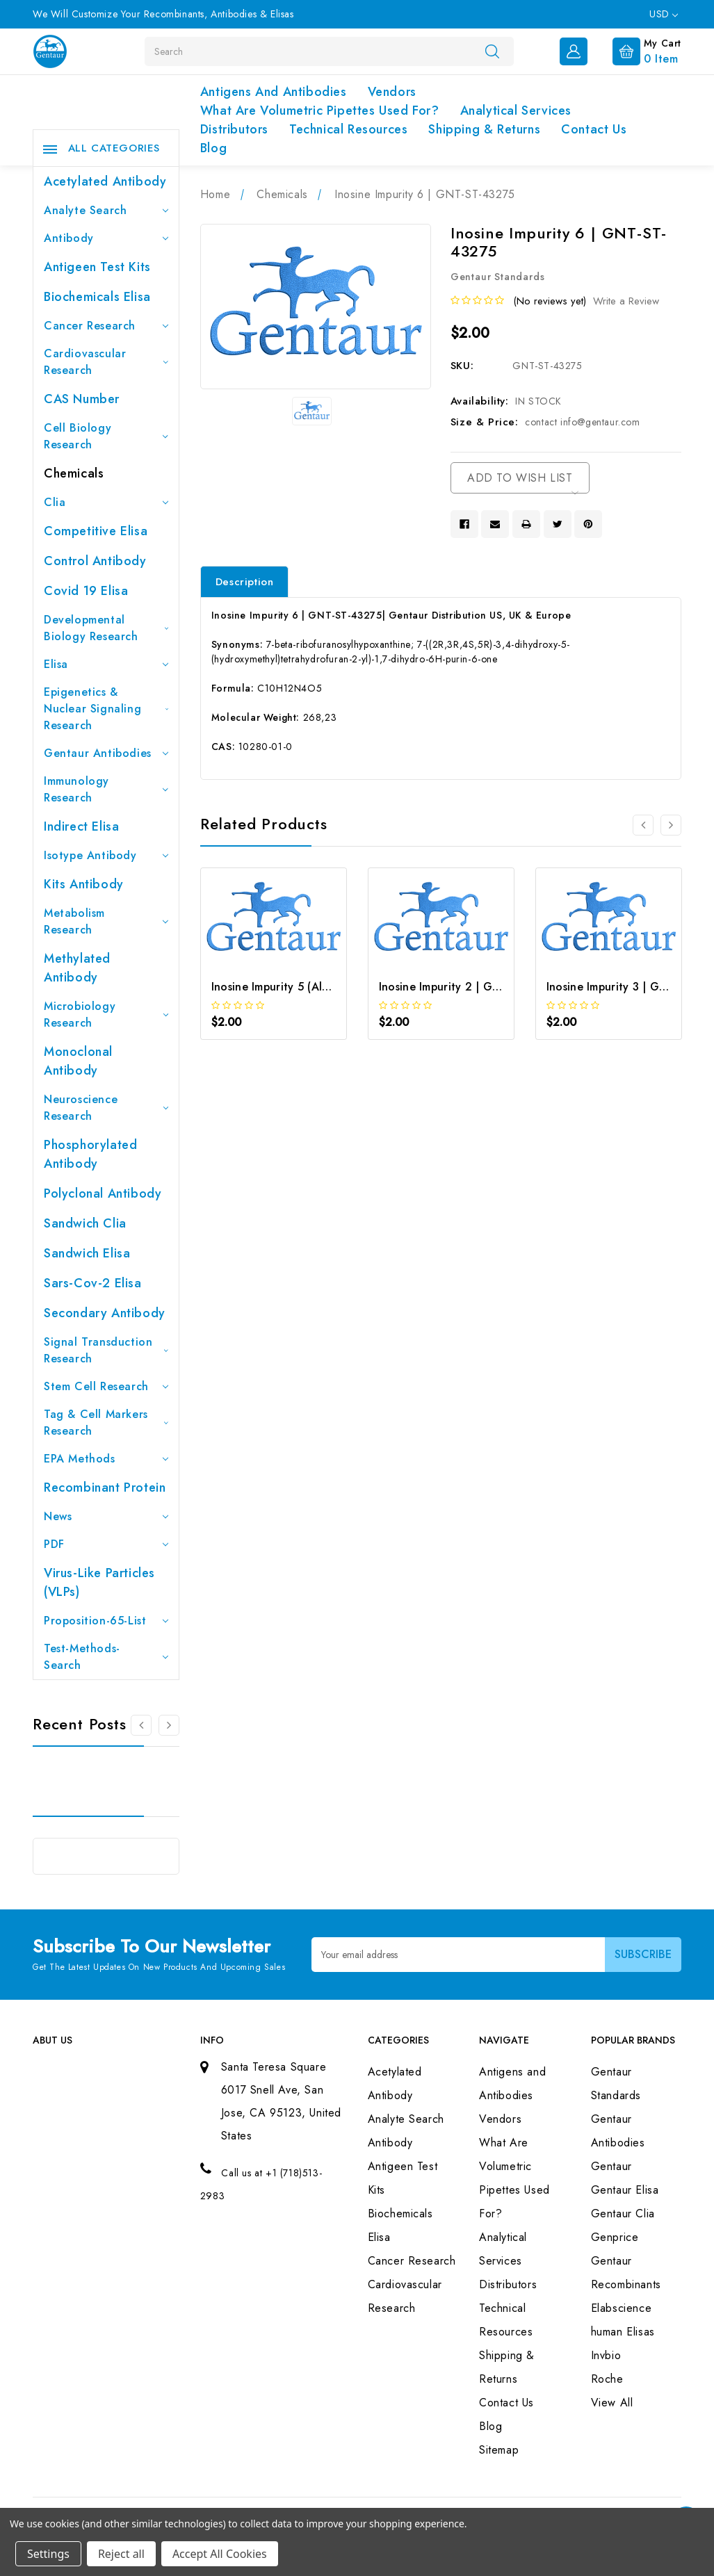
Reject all (121, 2553)
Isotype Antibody (106, 855)
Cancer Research (106, 326)
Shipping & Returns (484, 129)
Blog (213, 148)
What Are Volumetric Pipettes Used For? (319, 110)
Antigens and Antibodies (273, 92)
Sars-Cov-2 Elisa (93, 1283)
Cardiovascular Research (106, 361)
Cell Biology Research (106, 436)
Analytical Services (515, 110)
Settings (48, 2553)
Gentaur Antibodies (106, 753)
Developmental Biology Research (106, 628)
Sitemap (499, 2450)
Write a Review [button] (626, 301)
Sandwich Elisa (87, 1253)
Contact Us (593, 129)
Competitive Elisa (95, 531)
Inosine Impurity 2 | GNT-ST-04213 (471, 987)
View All (612, 2403)
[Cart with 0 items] (635, 50)
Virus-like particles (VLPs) (99, 1582)
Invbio (606, 2355)
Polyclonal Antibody (102, 1193)
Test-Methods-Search (106, 1656)
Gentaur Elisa (625, 2190)
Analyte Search (106, 210)
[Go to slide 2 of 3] (169, 1725)
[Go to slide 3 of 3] (141, 1725)
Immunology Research (106, 789)
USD (663, 14)
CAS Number (82, 399)
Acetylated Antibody (105, 181)
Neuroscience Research (106, 1107)
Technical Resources (348, 129)
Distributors (234, 129)
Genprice (615, 2237)
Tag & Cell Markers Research (106, 1422)
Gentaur (611, 2166)
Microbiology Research (106, 1014)
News (106, 1516)
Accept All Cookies (219, 2553)
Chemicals (74, 473)
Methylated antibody (77, 967)
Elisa (106, 664)
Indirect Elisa (81, 826)
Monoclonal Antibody (78, 1061)
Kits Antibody (84, 884)
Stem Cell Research (106, 1386)
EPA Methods (106, 1459)
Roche (607, 2379)
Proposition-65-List (106, 1621)
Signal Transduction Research (106, 1350)
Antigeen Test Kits (97, 267)
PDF (106, 1544)
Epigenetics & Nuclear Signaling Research (106, 708)
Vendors (392, 92)
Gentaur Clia (623, 2214)
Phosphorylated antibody (90, 1154)
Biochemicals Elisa (97, 297)
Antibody (106, 238)
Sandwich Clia (85, 1223)
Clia (106, 502)
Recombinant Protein (104, 1487)
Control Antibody (95, 561)
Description (245, 581)
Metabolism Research (106, 921)
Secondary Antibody (104, 1313)
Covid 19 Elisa (86, 591)
